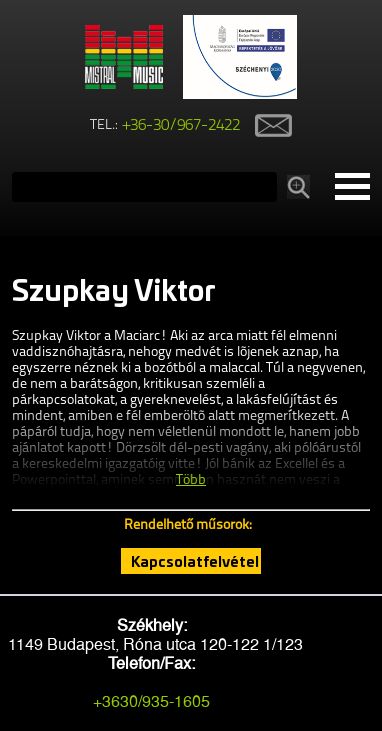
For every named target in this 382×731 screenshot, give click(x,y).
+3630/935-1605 (151, 701)
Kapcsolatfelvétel (195, 561)
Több (191, 480)
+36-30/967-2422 (181, 126)
